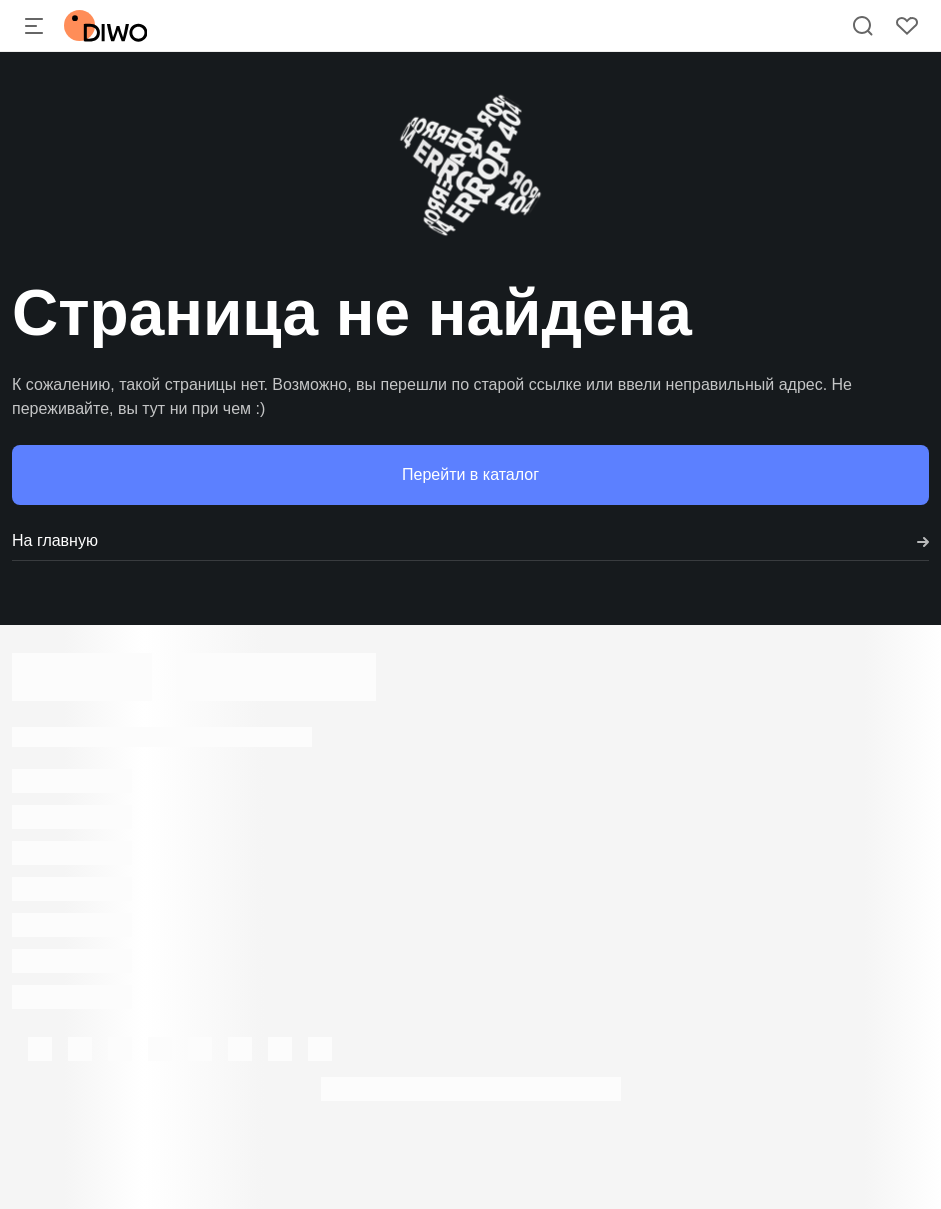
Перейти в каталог (470, 474)
